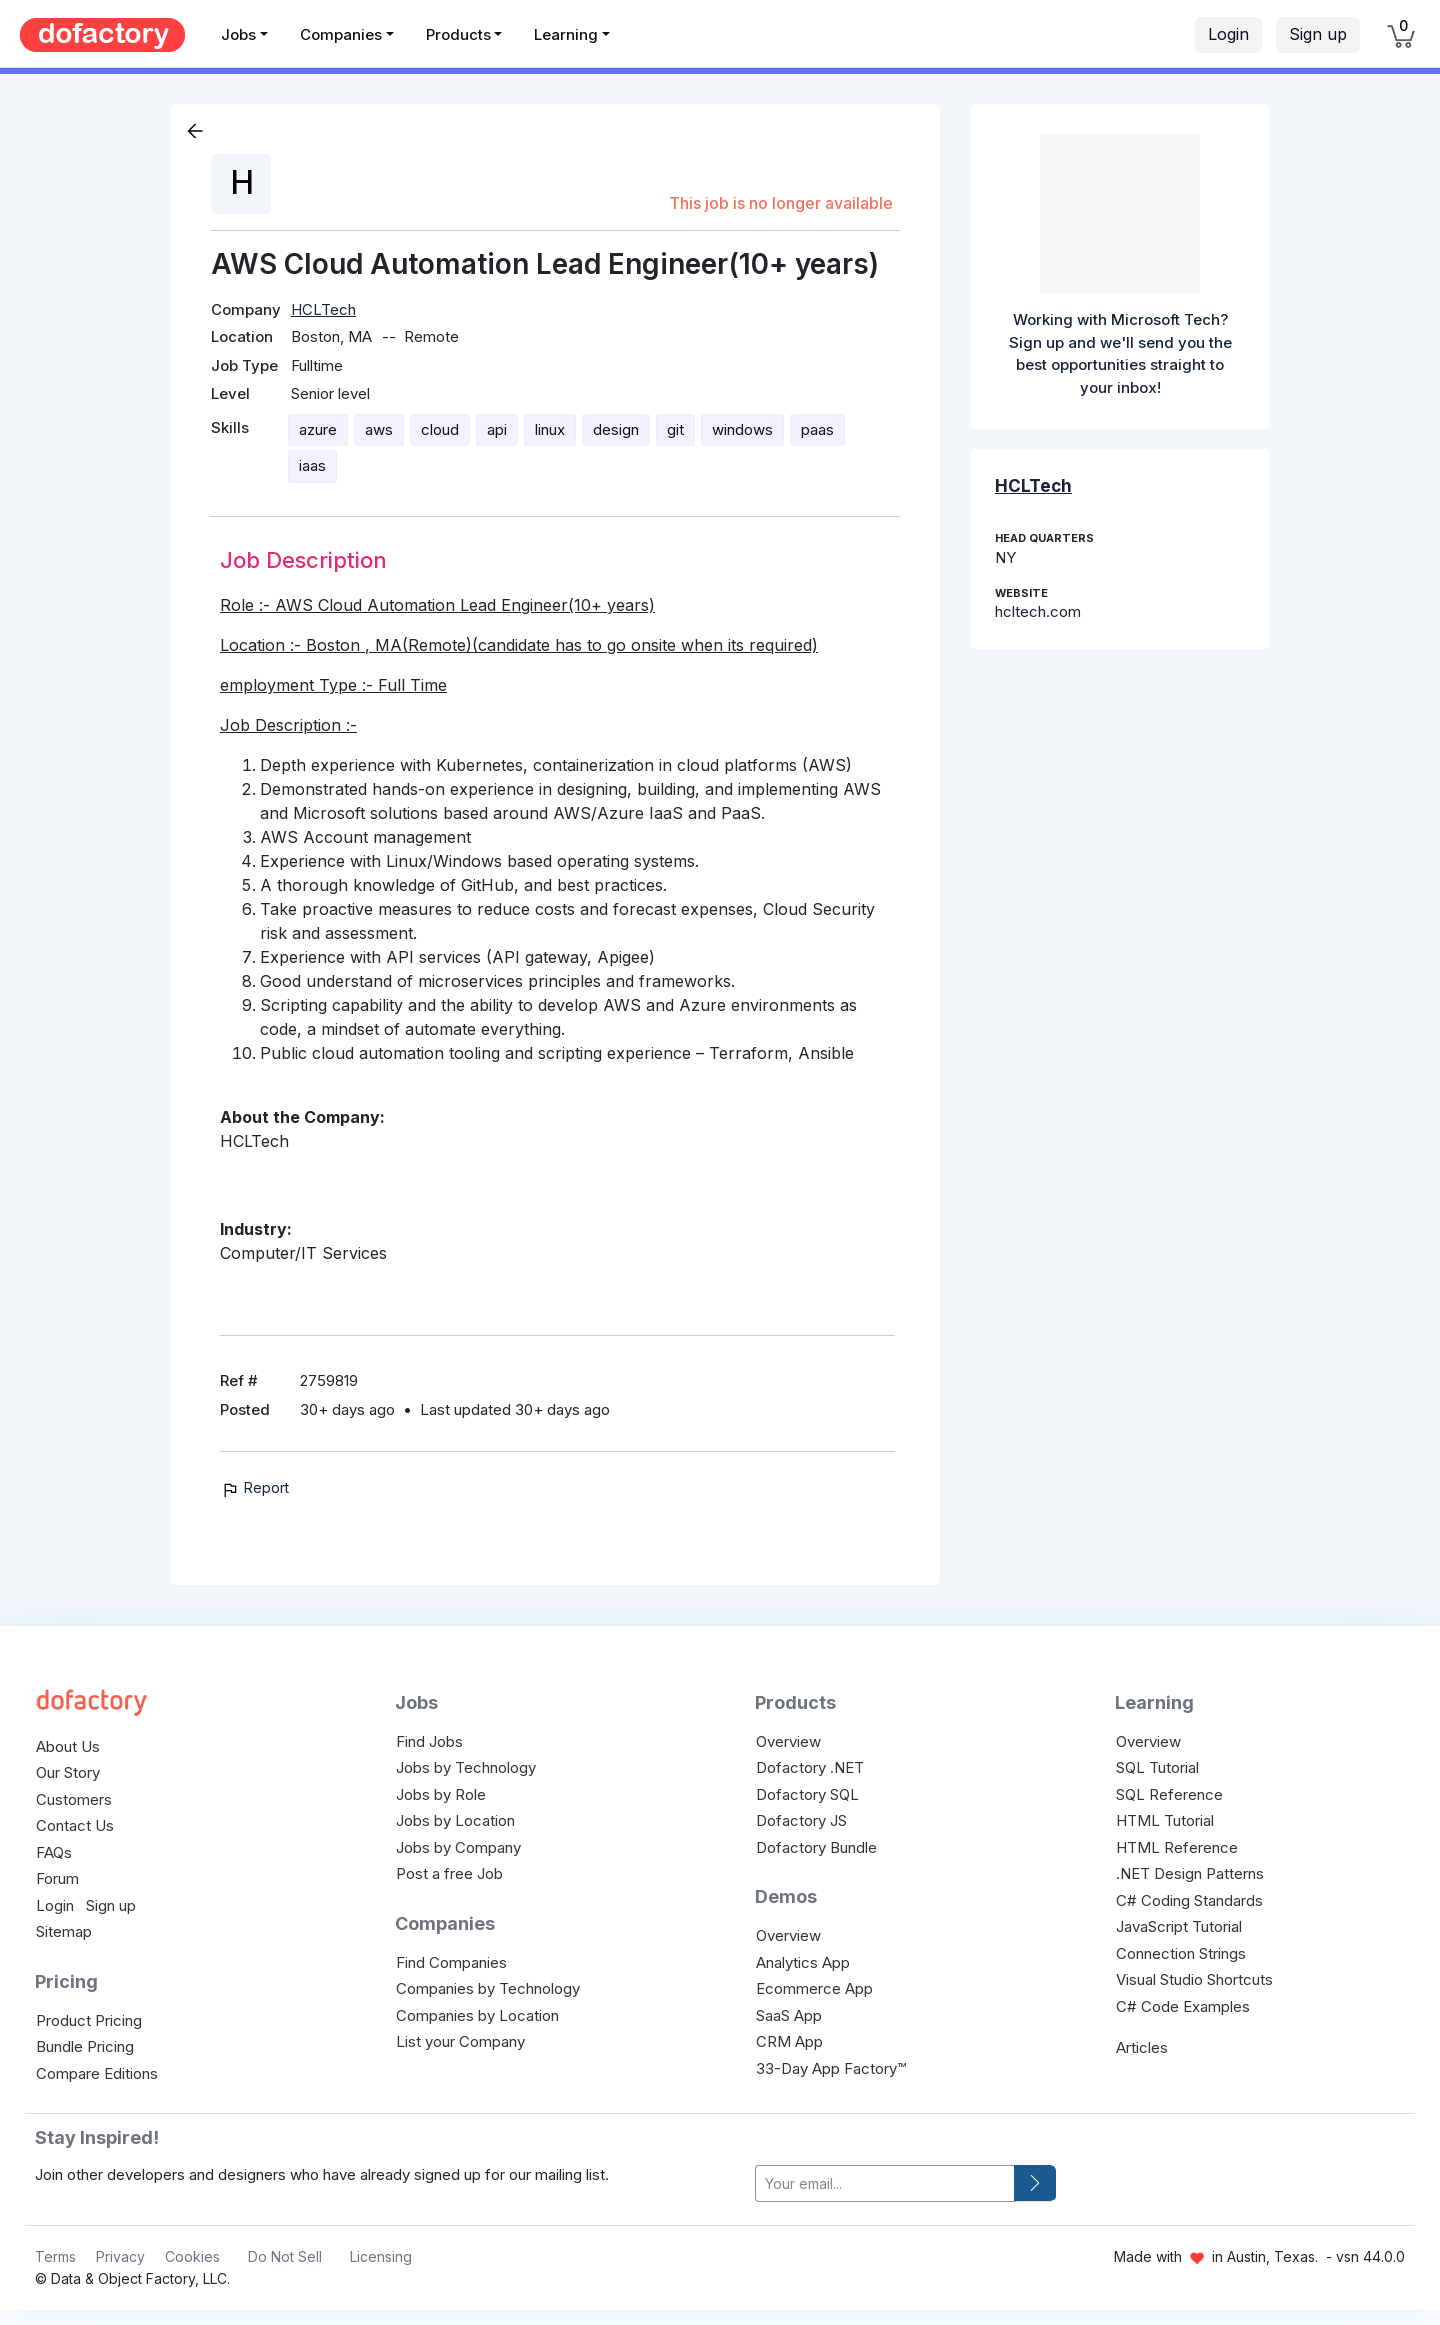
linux (550, 429)
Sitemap (64, 1931)
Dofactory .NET (810, 1767)
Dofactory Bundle (816, 1847)
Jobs (238, 34)
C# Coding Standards (1189, 1900)
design (616, 429)
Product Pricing (89, 2020)
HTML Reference (1177, 1847)
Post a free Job (449, 1873)
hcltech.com (1038, 611)
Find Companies (451, 1962)
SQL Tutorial (1157, 1767)
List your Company (460, 2041)
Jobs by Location (455, 1820)
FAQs (54, 1852)
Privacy (120, 2256)
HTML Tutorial (1165, 1820)
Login (1228, 34)
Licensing (381, 2256)
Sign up (1318, 34)
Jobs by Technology (466, 1767)
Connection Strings (1181, 1953)
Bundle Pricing (85, 2046)
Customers (74, 1799)
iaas (312, 465)
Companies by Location (477, 2015)
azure (318, 429)
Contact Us (75, 1825)
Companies (341, 34)
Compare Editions (97, 2073)
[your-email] (885, 2183)
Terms (55, 2256)
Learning (566, 34)
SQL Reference (1169, 1794)
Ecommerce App (814, 1988)
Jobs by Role (441, 1794)
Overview (788, 1741)
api (497, 429)
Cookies (192, 2256)
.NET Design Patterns (1190, 1873)
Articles (1142, 2047)
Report (254, 1487)
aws (379, 429)
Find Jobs (429, 1741)
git (675, 429)
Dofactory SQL (807, 1794)
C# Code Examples (1183, 2006)
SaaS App (789, 2015)
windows (742, 429)
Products (458, 34)
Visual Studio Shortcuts (1194, 1979)
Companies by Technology (488, 1988)
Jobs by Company (458, 1847)
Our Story (68, 1772)
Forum (57, 1878)
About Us (68, 1746)
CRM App (789, 2041)
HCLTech (323, 309)
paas (817, 429)
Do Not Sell (285, 2256)
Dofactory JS (801, 1820)
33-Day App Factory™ (831, 2068)
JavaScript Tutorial (1179, 1926)
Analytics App (803, 1962)
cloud (440, 429)
